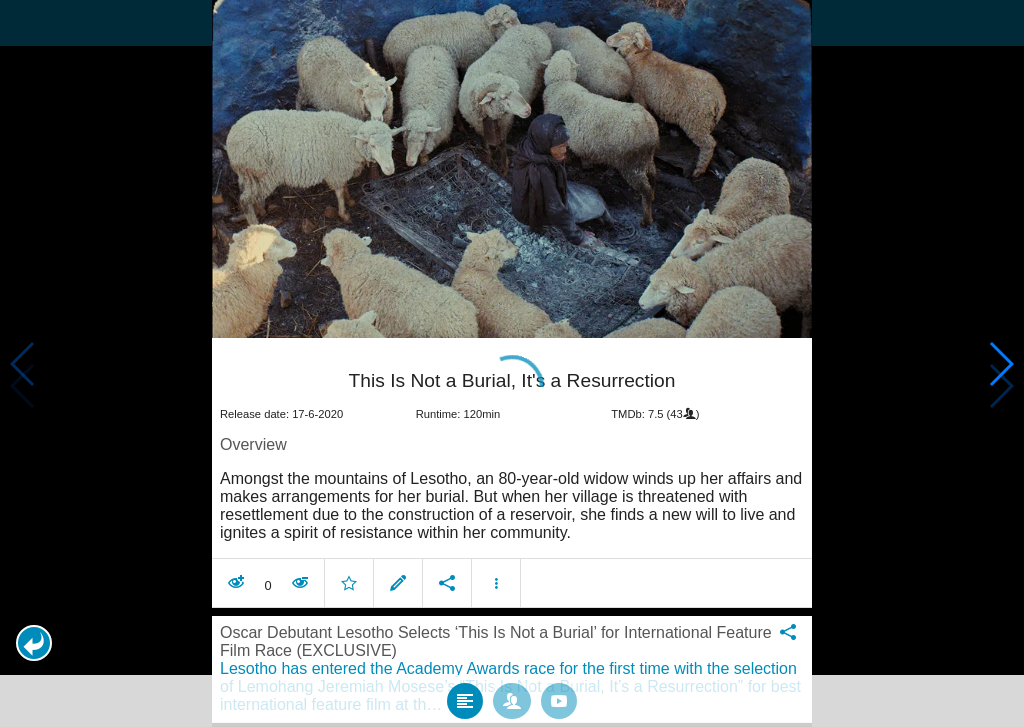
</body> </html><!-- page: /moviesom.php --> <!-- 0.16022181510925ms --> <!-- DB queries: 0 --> (512, 363)
